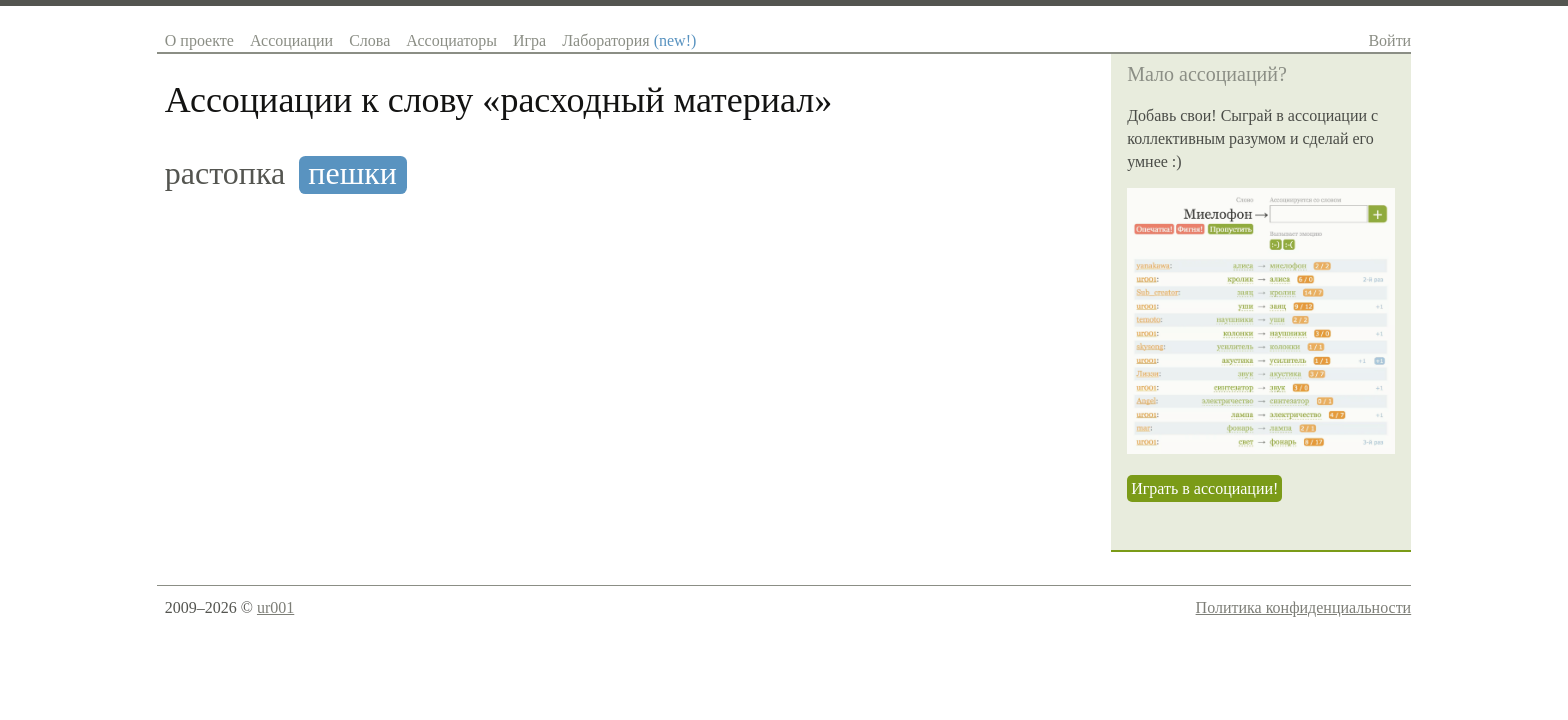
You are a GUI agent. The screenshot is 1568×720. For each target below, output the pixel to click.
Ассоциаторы (451, 40)
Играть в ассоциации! (1204, 488)
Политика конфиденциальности (1304, 607)
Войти (1389, 40)
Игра (529, 40)
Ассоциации (291, 40)
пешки (352, 173)
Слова (369, 40)
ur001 (275, 607)
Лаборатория (629, 40)
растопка (225, 173)
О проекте (199, 40)
